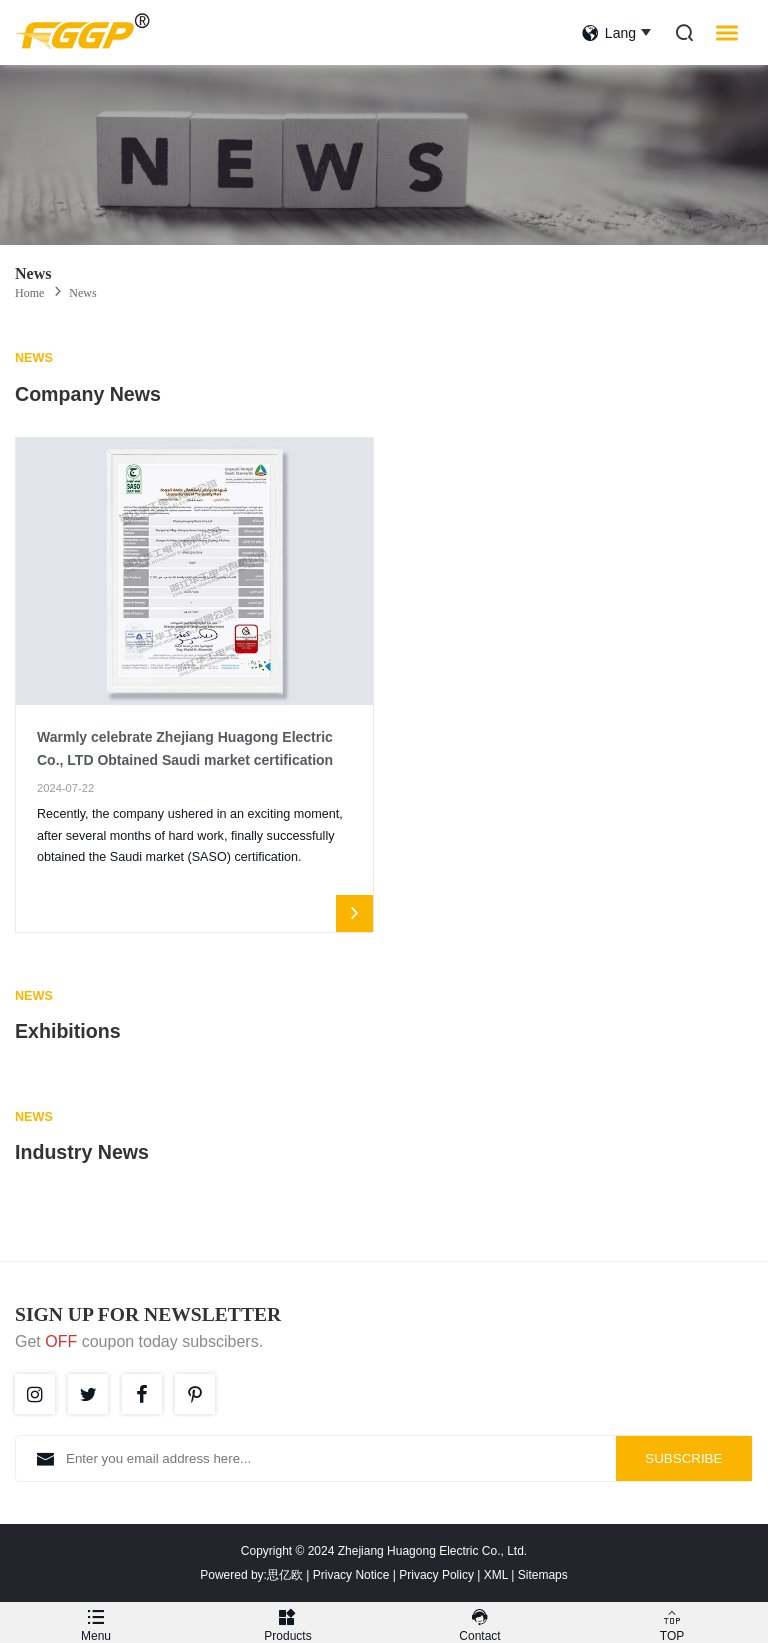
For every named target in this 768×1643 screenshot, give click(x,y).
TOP (672, 1622)
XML (496, 1575)
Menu (96, 1622)
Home (29, 293)
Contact (480, 1622)
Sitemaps (543, 1575)
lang (609, 33)
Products (288, 1622)
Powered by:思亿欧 (251, 1575)
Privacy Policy (436, 1575)
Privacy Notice (351, 1575)
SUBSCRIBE (683, 1458)
